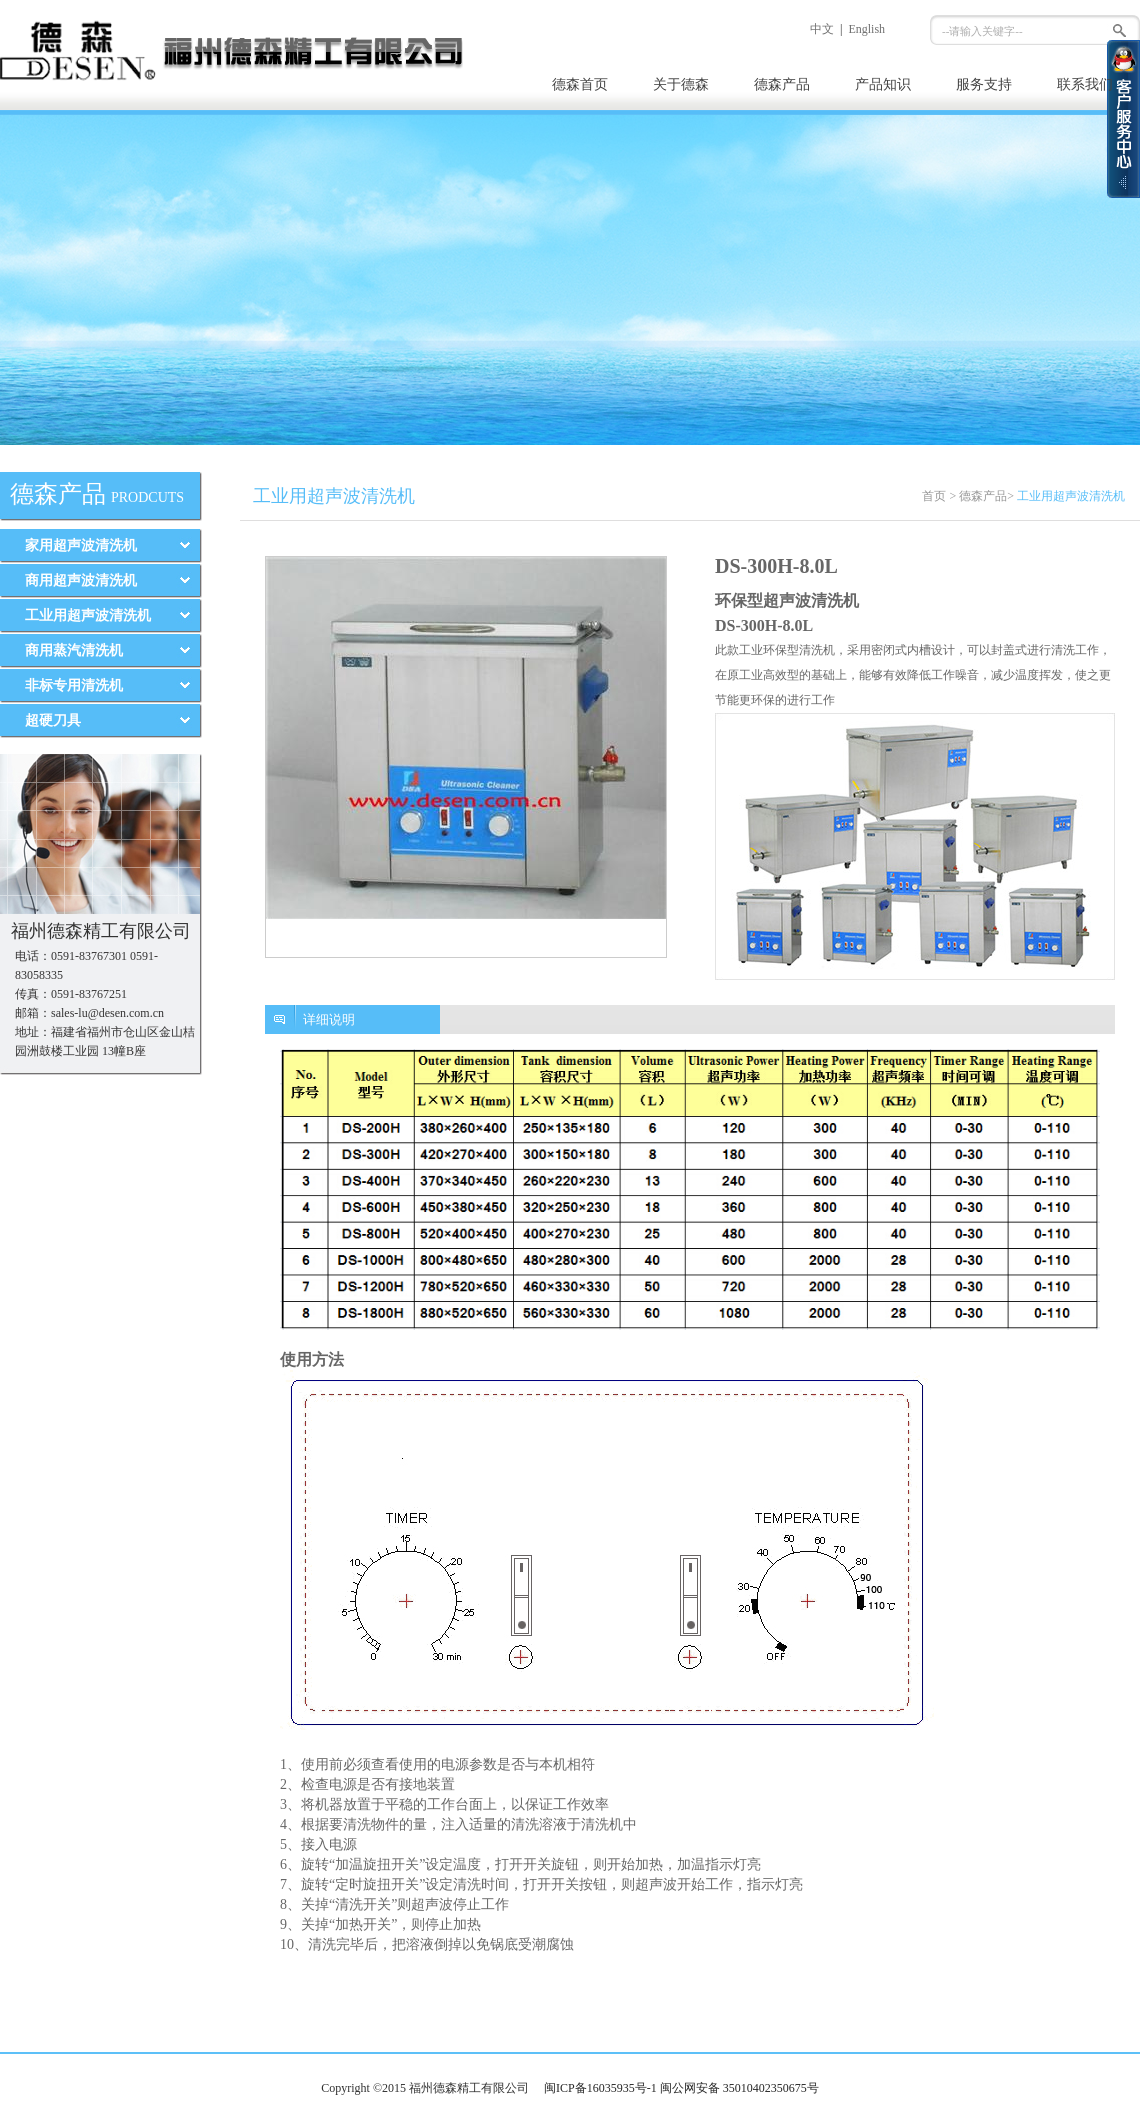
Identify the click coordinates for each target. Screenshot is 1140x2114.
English (866, 29)
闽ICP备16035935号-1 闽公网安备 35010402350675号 (681, 2088)
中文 (822, 29)
